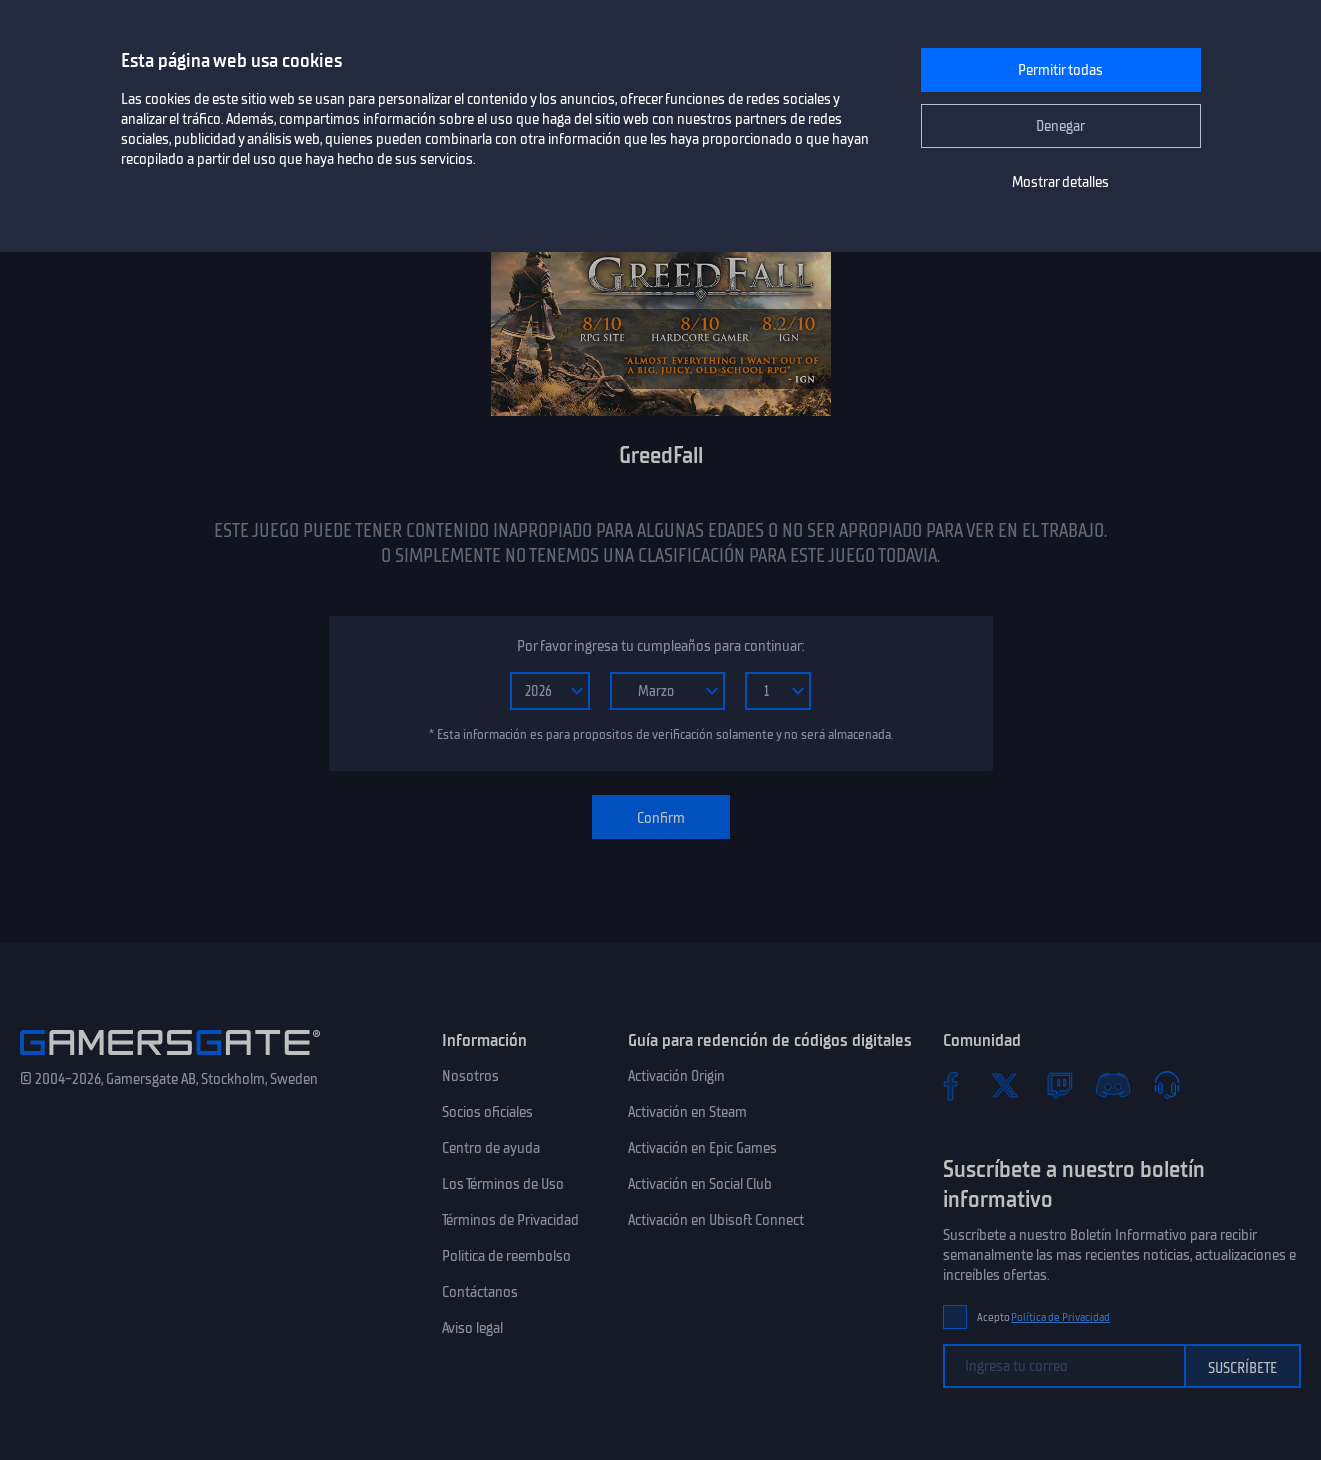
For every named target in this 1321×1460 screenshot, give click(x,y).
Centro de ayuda (491, 1148)
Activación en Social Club (700, 1184)
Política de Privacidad (1060, 1317)
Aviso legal (472, 1328)
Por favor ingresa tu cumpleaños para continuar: (660, 646)
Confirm (661, 818)
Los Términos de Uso (503, 1184)
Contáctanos (480, 1292)
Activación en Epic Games (702, 1148)
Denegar (1060, 126)
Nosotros (470, 1076)
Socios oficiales (487, 1112)
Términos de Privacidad (510, 1220)
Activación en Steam (687, 1112)
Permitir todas (1060, 70)
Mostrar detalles (1060, 182)
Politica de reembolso (506, 1256)
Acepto (1044, 1317)
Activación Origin (676, 1076)
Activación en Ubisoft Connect (716, 1220)
